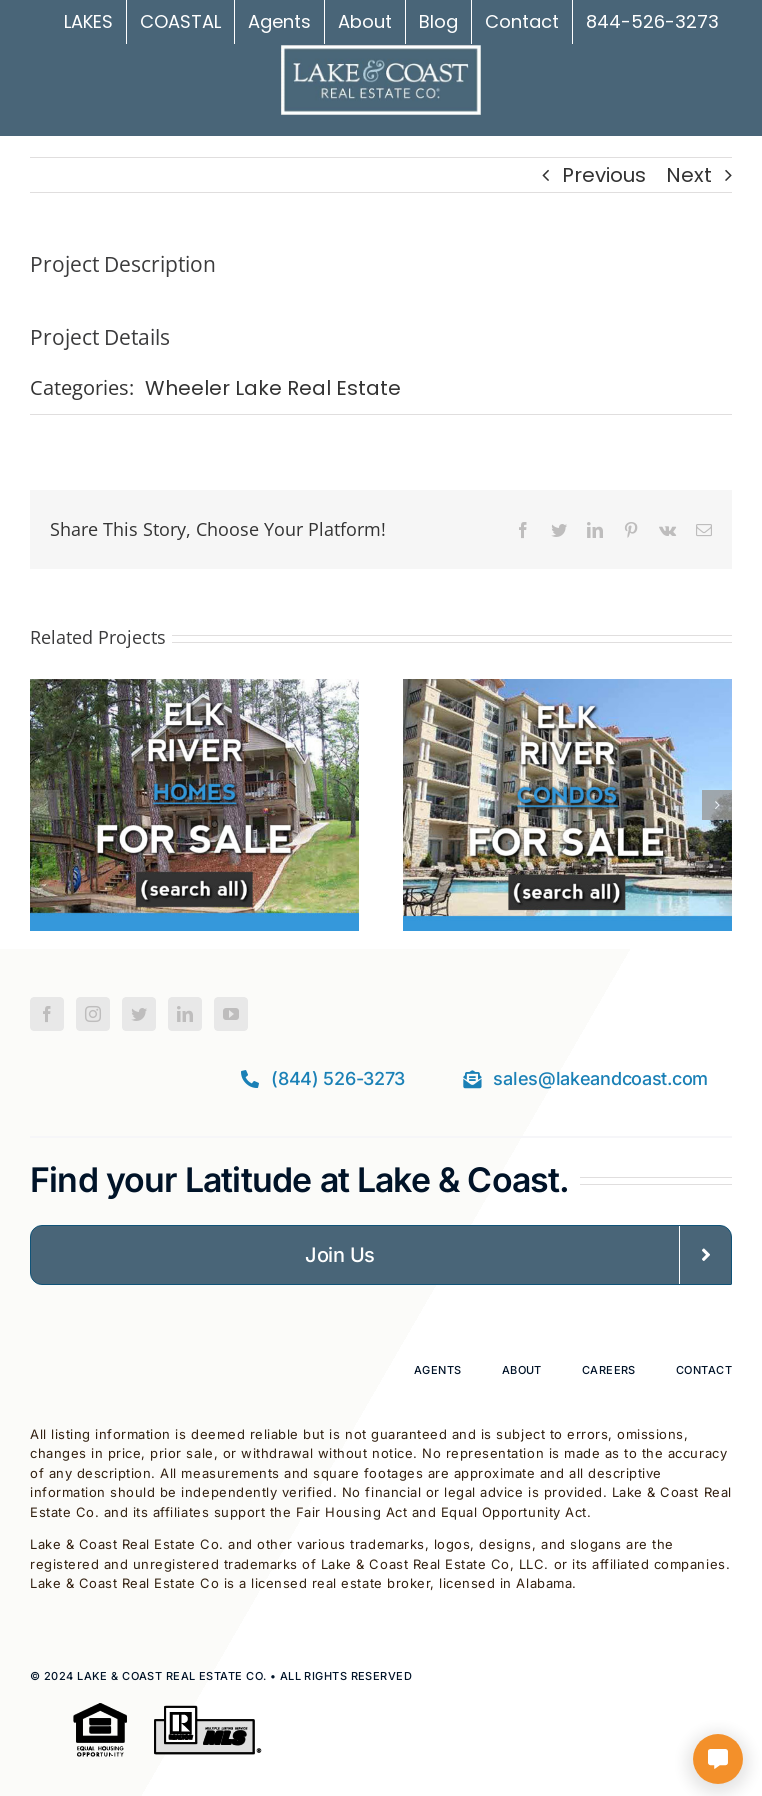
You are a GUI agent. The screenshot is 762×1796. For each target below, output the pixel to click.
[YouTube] (231, 1014)
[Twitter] (139, 1014)
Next (689, 175)
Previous (604, 175)
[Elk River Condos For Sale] (567, 694)
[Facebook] (47, 1014)
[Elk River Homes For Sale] (194, 694)
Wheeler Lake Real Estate (273, 388)
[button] (45, 805)
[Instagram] (93, 1014)
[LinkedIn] (185, 1014)
